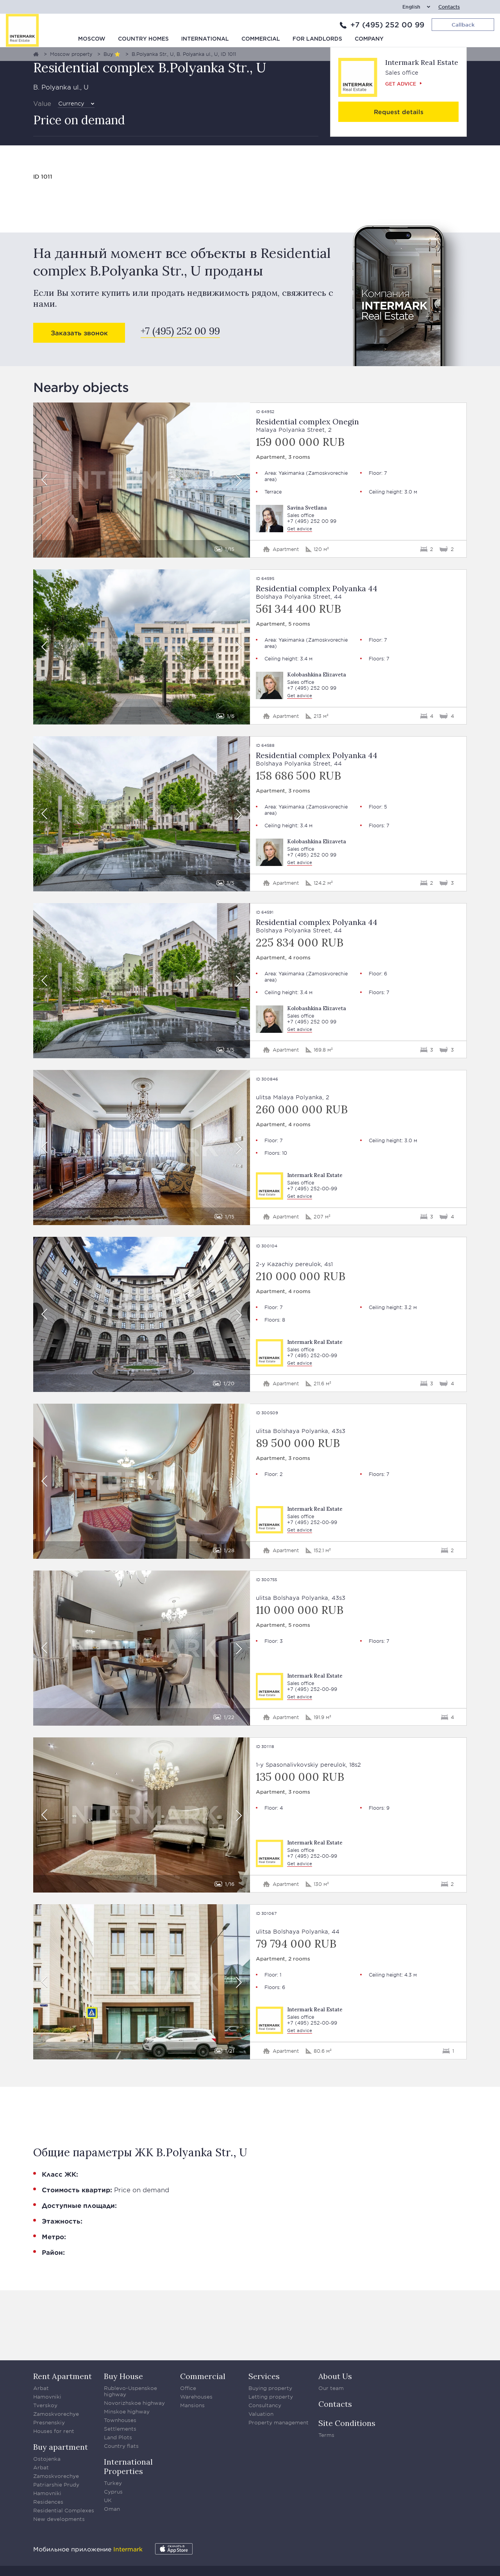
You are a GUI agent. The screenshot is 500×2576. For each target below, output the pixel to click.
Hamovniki (47, 2397)
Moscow (91, 39)
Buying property (270, 2388)
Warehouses (196, 2397)
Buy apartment (60, 2447)
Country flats (121, 2446)
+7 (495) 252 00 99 (387, 24)
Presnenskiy (49, 2422)
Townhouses (120, 2420)
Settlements (120, 2429)
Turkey (113, 2483)
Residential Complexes (63, 2510)
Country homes (143, 39)
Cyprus (113, 2491)
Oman (112, 2509)
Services (264, 2376)
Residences (48, 2502)
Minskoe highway (127, 2411)
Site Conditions (346, 2423)
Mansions (192, 2405)
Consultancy (264, 2405)
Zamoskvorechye (56, 2414)
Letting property (270, 2397)
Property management (278, 2422)
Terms (326, 2435)
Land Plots (118, 2437)
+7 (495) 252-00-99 (312, 1188)
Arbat (41, 2388)
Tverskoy (45, 2405)
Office (188, 2388)
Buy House (123, 2376)
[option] (141, 480)
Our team (331, 2388)
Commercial (260, 39)
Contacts (449, 6)
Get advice (400, 83)
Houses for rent (53, 2431)
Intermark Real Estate (421, 62)
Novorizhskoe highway (134, 2403)
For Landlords (317, 39)
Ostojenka (47, 2459)
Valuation (260, 2414)
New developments (59, 2519)
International (205, 39)
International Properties (128, 2466)
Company (369, 39)
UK (108, 2500)
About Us (335, 2376)
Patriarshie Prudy (56, 2484)
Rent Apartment (62, 2376)
